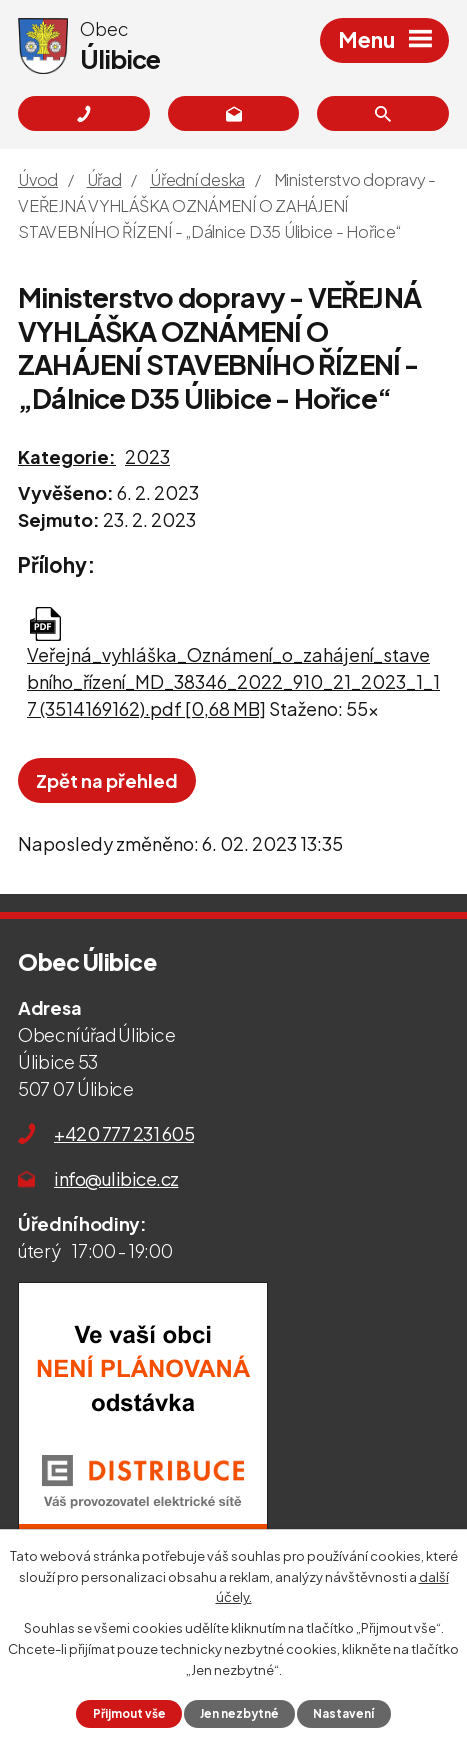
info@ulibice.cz (116, 1178)
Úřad (104, 179)
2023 (147, 456)
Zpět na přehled (107, 780)
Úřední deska (197, 179)
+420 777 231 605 (124, 1133)
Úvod (38, 179)
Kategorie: (67, 456)
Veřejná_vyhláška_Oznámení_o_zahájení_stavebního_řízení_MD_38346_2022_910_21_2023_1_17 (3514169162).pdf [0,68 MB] (233, 681)
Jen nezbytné (239, 1713)
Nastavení (343, 1713)
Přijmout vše (129, 1713)
